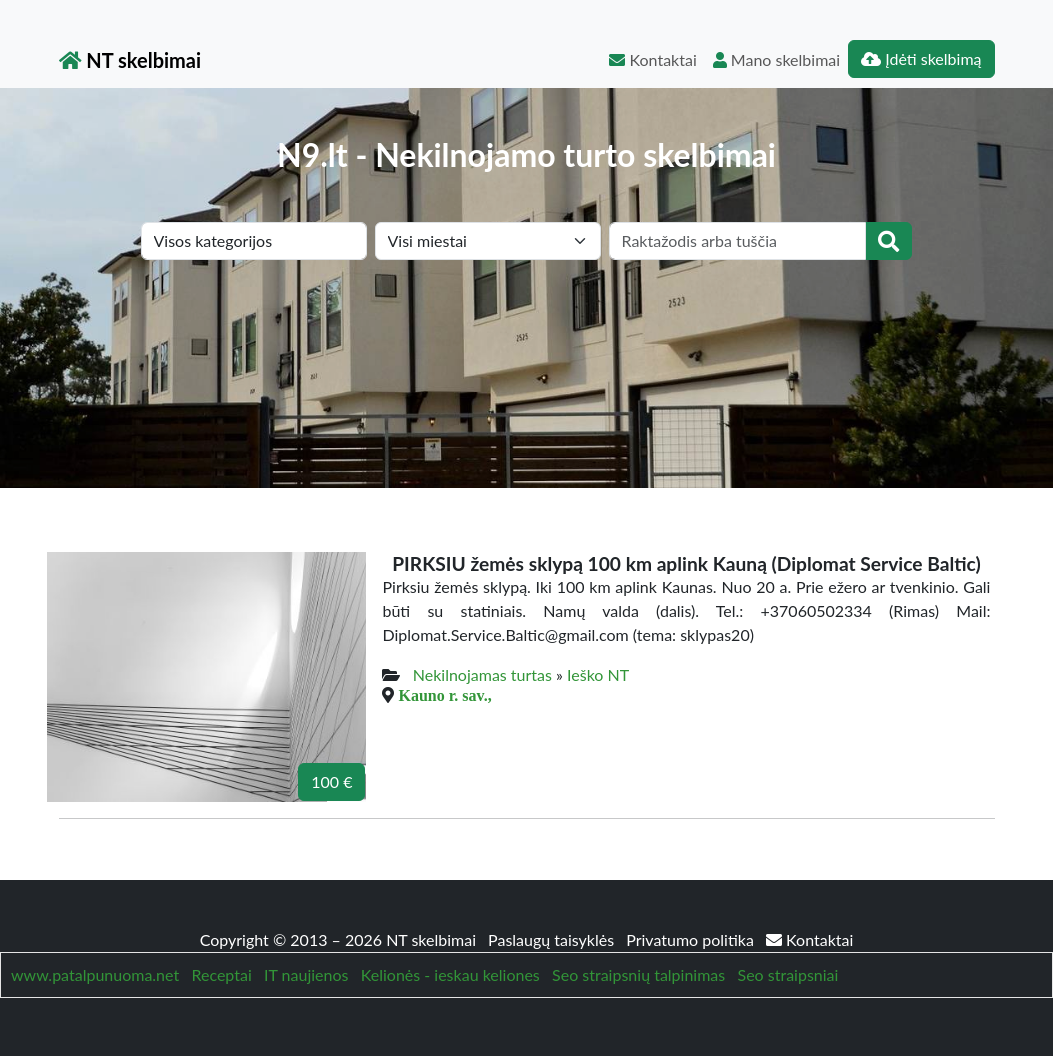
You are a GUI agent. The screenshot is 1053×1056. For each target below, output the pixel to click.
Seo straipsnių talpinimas (638, 974)
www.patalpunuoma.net (95, 974)
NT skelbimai (130, 60)
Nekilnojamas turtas (482, 674)
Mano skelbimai (776, 59)
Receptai (221, 974)
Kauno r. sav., (444, 695)
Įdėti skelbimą (921, 58)
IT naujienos (306, 974)
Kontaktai (652, 59)
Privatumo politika (692, 939)
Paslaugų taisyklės (553, 939)
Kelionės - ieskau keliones (450, 974)
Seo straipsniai (788, 974)
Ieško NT (598, 674)
